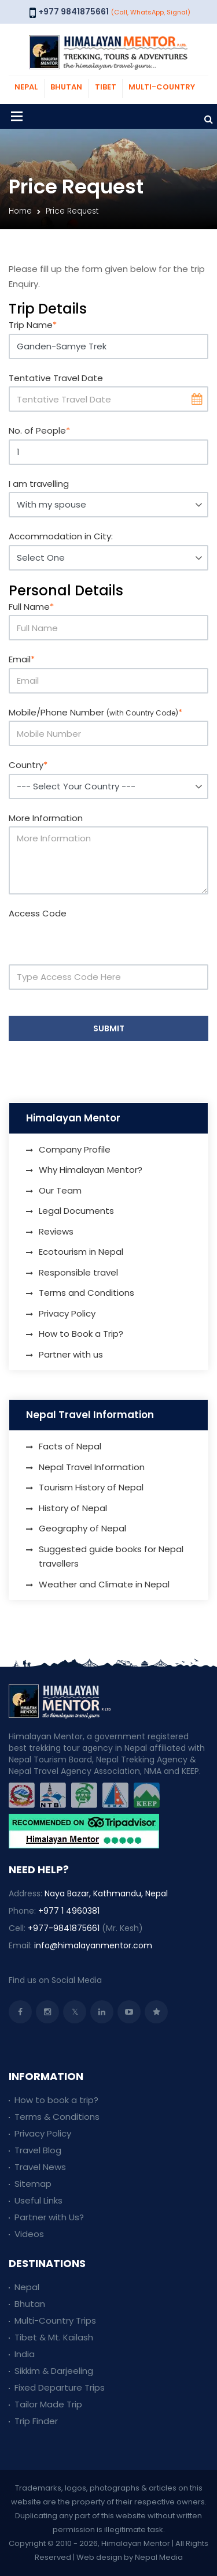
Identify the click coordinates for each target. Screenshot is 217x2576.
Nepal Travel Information (92, 1467)
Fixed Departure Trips (59, 2387)
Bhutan (29, 2304)
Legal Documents (76, 1211)
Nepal (26, 2287)
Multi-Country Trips (55, 2320)
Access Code (38, 913)
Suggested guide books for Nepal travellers (111, 1556)
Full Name (31, 607)
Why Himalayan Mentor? (90, 1170)
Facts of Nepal (70, 1446)
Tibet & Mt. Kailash (53, 2337)
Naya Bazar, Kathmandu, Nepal (106, 1893)
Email (22, 659)
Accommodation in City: (61, 536)
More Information (46, 818)
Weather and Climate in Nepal (104, 1584)
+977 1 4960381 (69, 1911)
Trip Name (33, 325)
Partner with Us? (49, 2217)
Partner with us (71, 1354)
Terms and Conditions (86, 1293)
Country (28, 765)
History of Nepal (73, 1508)
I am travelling (39, 484)
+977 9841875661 (73, 11)
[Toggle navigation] (17, 116)
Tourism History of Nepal (91, 1487)
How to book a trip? (56, 2100)
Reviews (56, 1231)
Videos (29, 2234)
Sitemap (33, 2184)
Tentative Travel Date (56, 378)
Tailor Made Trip (48, 2404)
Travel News (40, 2167)
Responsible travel (78, 1272)
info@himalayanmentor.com (93, 1945)
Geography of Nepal (82, 1528)
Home (20, 211)
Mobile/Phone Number (95, 712)
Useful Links (38, 2200)
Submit (108, 1028)
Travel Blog (37, 2150)
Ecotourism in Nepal (81, 1252)
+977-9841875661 (64, 1928)
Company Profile (75, 1149)
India (24, 2354)
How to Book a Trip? (81, 1334)
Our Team (60, 1190)
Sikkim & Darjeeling (53, 2371)
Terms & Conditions (57, 2117)
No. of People (39, 430)
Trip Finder (36, 2421)
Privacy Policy (67, 1313)
